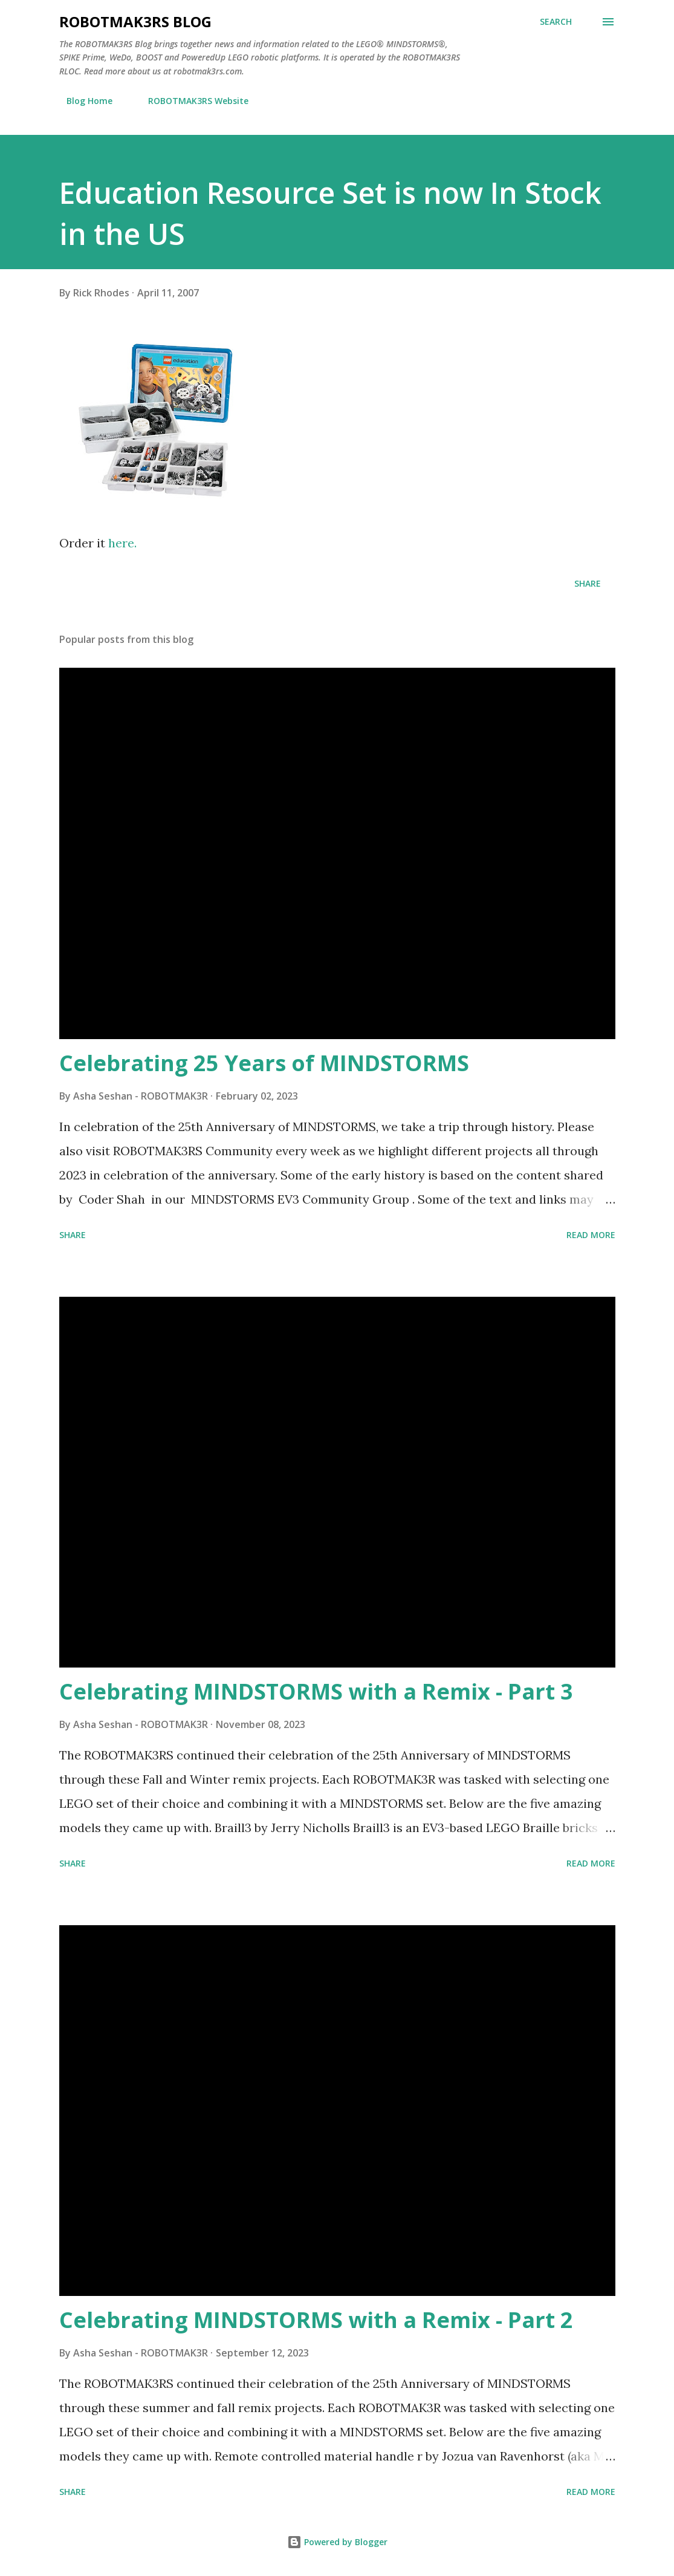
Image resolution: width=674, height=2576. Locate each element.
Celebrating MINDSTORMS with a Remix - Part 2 (316, 2320)
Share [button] (587, 583)
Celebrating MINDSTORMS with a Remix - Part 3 (316, 1691)
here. (122, 542)
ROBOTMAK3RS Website (191, 100)
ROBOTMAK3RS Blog (135, 21)
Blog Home (82, 100)
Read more (590, 1235)
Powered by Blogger (337, 2542)
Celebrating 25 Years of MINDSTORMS (264, 1063)
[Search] (556, 22)
